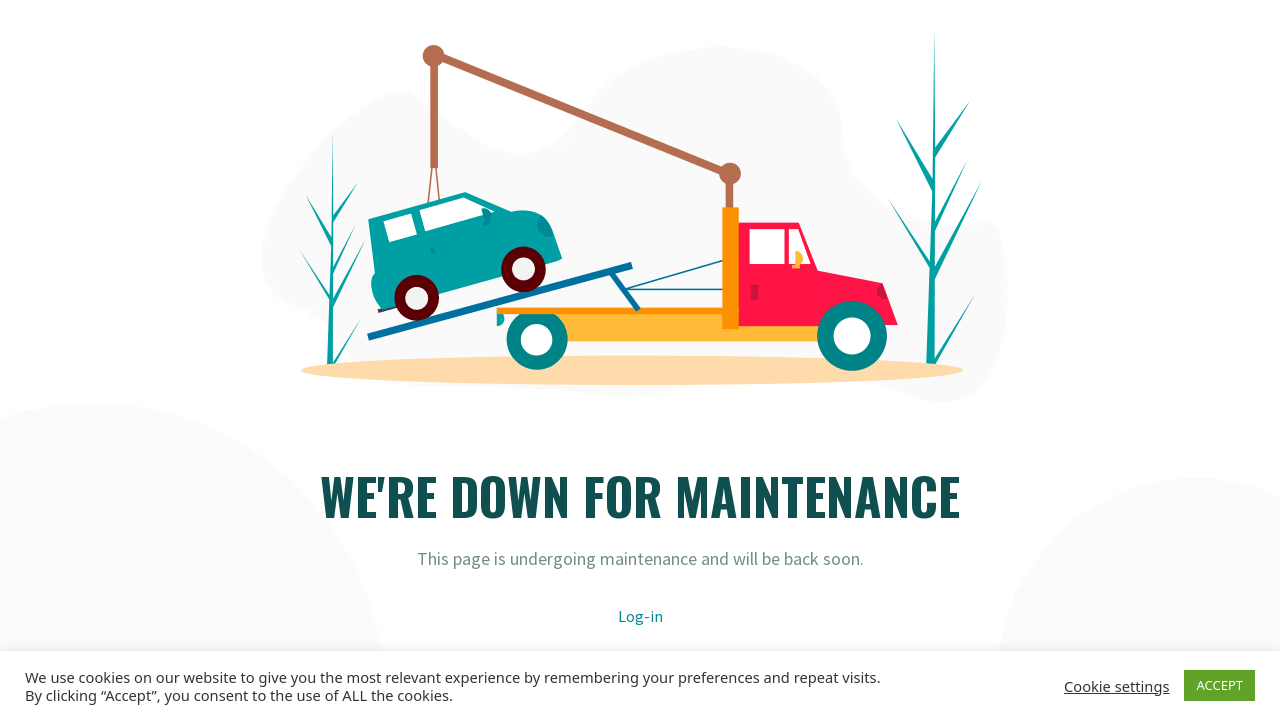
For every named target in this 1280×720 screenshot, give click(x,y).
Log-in (640, 616)
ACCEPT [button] (1219, 685)
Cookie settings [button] (1116, 686)
